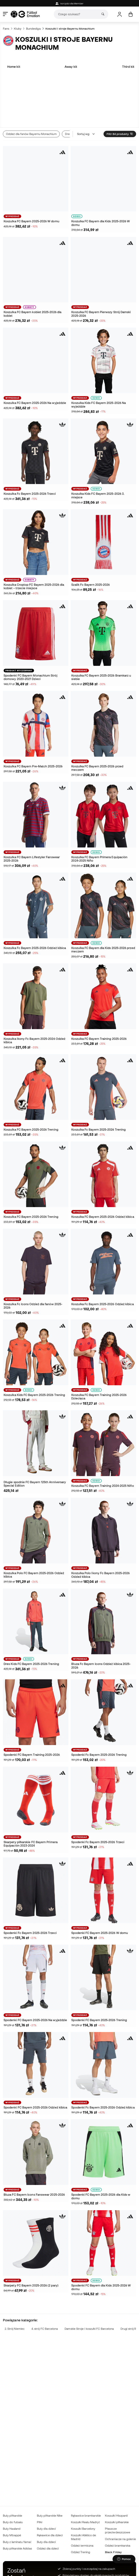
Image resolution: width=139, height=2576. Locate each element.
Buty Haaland (11, 2528)
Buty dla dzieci (46, 2528)
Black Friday (113, 2552)
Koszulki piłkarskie (117, 2522)
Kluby (17, 28)
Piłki (39, 2522)
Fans (6, 28)
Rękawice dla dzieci (50, 2535)
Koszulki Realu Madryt (85, 2522)
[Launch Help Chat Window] (124, 2559)
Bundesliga (33, 28)
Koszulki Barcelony (83, 2528)
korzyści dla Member (69, 3)
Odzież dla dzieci (48, 2548)
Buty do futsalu (13, 2522)
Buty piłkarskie (12, 2515)
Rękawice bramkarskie (86, 2515)
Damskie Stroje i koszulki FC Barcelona (89, 2304)
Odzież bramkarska (117, 2545)
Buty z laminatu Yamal (17, 2541)
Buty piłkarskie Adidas (17, 2548)
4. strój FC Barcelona (44, 2304)
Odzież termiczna (82, 2545)
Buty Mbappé (12, 2535)
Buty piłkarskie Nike (50, 2515)
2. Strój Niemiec (15, 2304)
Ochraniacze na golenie (120, 2539)
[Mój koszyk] (130, 14)
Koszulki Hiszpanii (116, 2515)
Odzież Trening (80, 2552)
